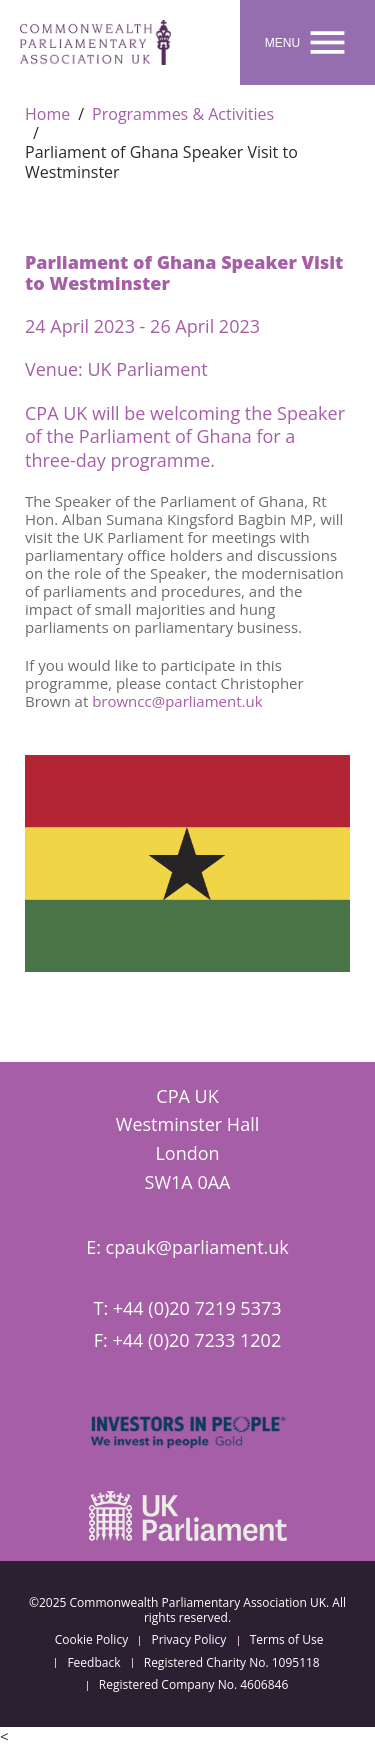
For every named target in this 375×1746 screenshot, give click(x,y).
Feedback (93, 1663)
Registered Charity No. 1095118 (232, 1663)
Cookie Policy (91, 1640)
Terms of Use (287, 1640)
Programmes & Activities (183, 114)
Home (47, 114)
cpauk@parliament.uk (197, 1247)
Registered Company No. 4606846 (193, 1685)
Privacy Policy (188, 1640)
